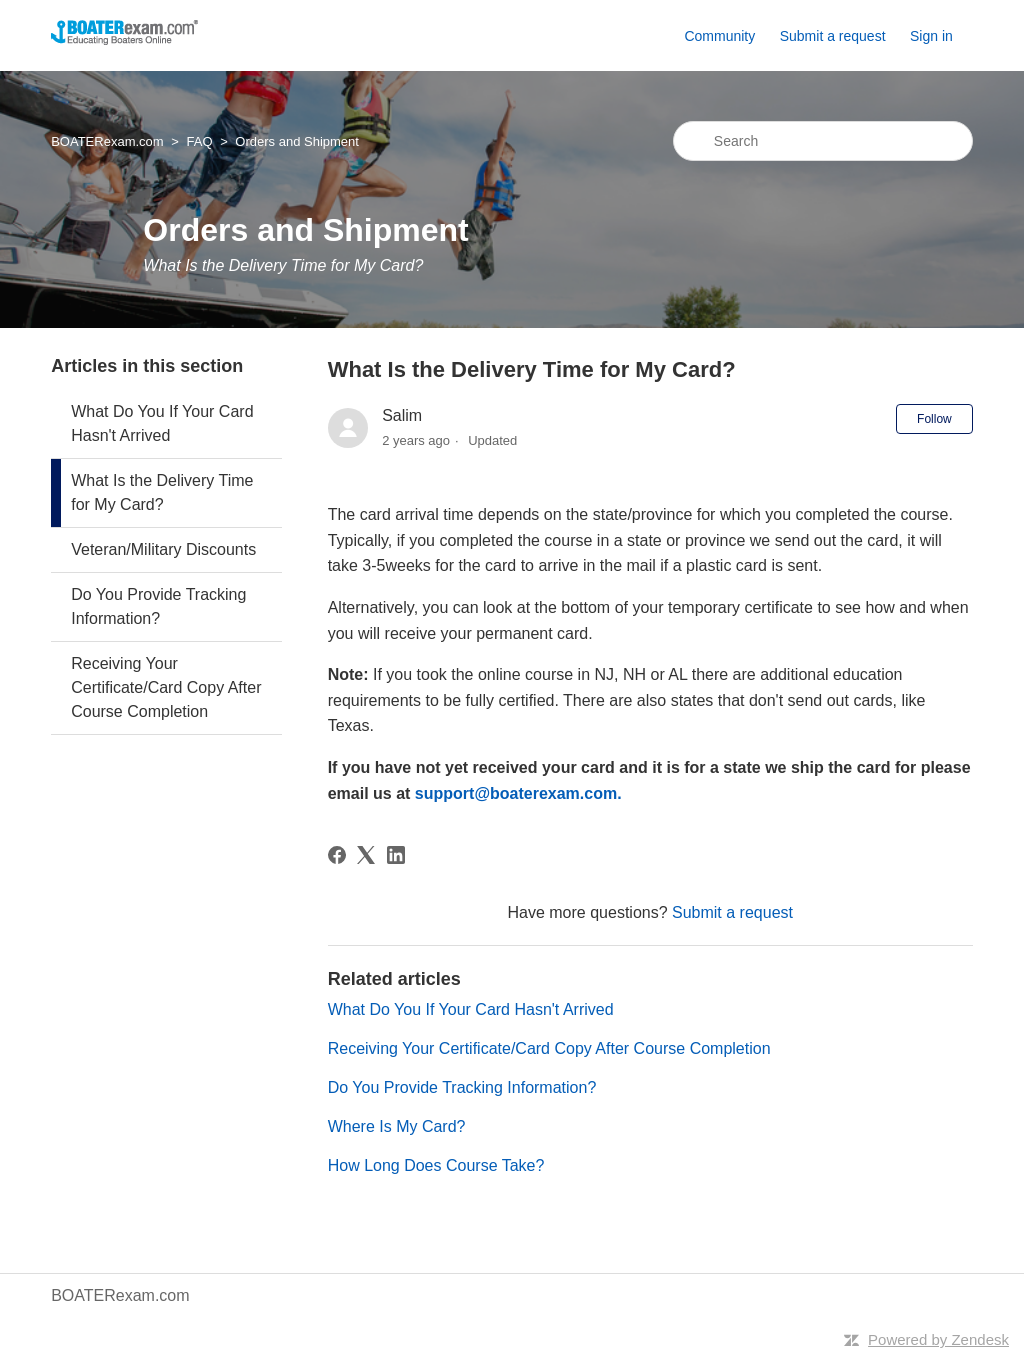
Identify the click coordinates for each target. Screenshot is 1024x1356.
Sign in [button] (931, 36)
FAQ (199, 141)
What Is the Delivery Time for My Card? (162, 492)
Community (719, 36)
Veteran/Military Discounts (163, 549)
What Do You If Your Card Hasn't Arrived (162, 423)
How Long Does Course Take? (436, 1165)
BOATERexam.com (107, 141)
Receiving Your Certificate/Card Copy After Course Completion (166, 687)
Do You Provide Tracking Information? (158, 606)
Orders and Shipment (297, 141)
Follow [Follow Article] (934, 419)
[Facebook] (337, 855)
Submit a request (833, 36)
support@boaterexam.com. (518, 793)
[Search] (823, 141)
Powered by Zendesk (938, 1339)
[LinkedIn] (396, 855)
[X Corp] (366, 855)
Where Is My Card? (397, 1126)
